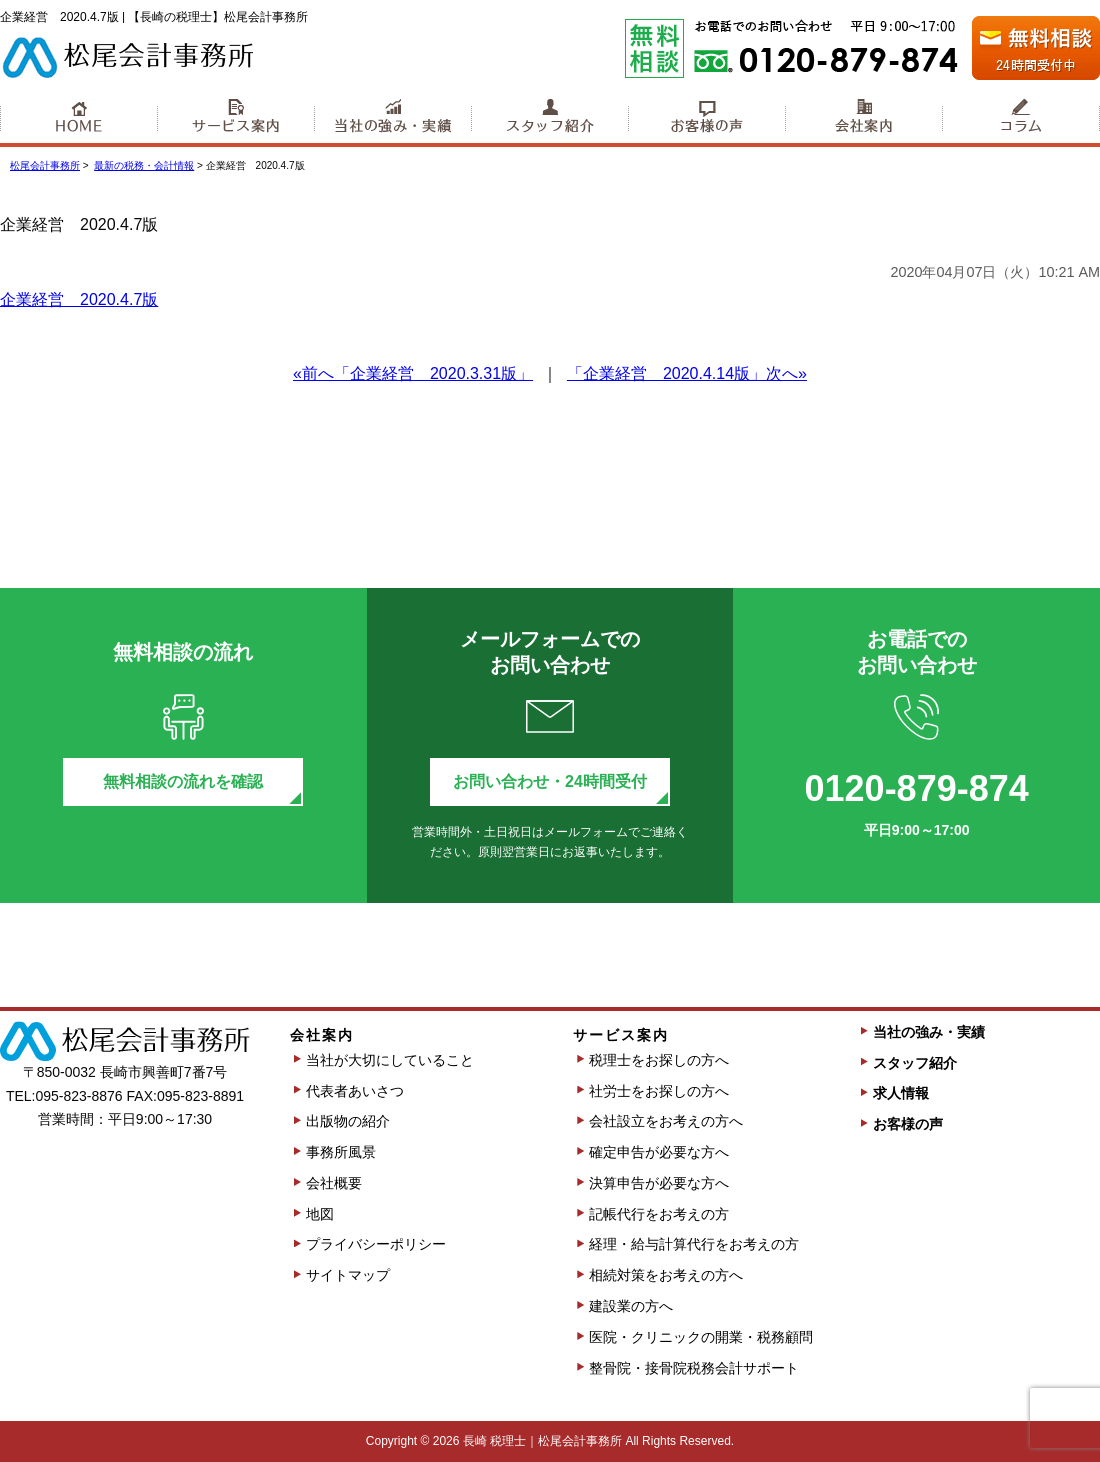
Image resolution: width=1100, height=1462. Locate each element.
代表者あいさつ (355, 1091)
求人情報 (901, 1093)
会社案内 (863, 119)
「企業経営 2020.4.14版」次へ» (687, 373)
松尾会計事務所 (45, 165)
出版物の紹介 (348, 1121)
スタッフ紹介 (549, 119)
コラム (1021, 119)
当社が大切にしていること (390, 1060)
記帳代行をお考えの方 (659, 1214)
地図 (320, 1214)
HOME (78, 119)
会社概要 (334, 1183)
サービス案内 (235, 119)
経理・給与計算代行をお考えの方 (694, 1244)
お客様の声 (706, 119)
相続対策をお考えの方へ (666, 1275)
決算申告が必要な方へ (659, 1183)
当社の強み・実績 (929, 1032)
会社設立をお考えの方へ (666, 1121)
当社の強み (392, 119)
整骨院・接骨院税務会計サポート (694, 1368)
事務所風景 (341, 1152)
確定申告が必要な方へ (659, 1152)
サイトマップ (348, 1275)
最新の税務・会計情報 (144, 165)
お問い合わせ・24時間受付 (550, 781)
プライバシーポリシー (376, 1244)
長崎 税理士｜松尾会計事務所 (542, 1441)
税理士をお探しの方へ (659, 1060)
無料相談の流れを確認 (183, 781)
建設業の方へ (631, 1306)
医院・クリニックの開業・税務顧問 (701, 1337)
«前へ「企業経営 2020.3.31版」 (413, 373)
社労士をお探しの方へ (659, 1091)
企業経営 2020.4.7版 (79, 299)
